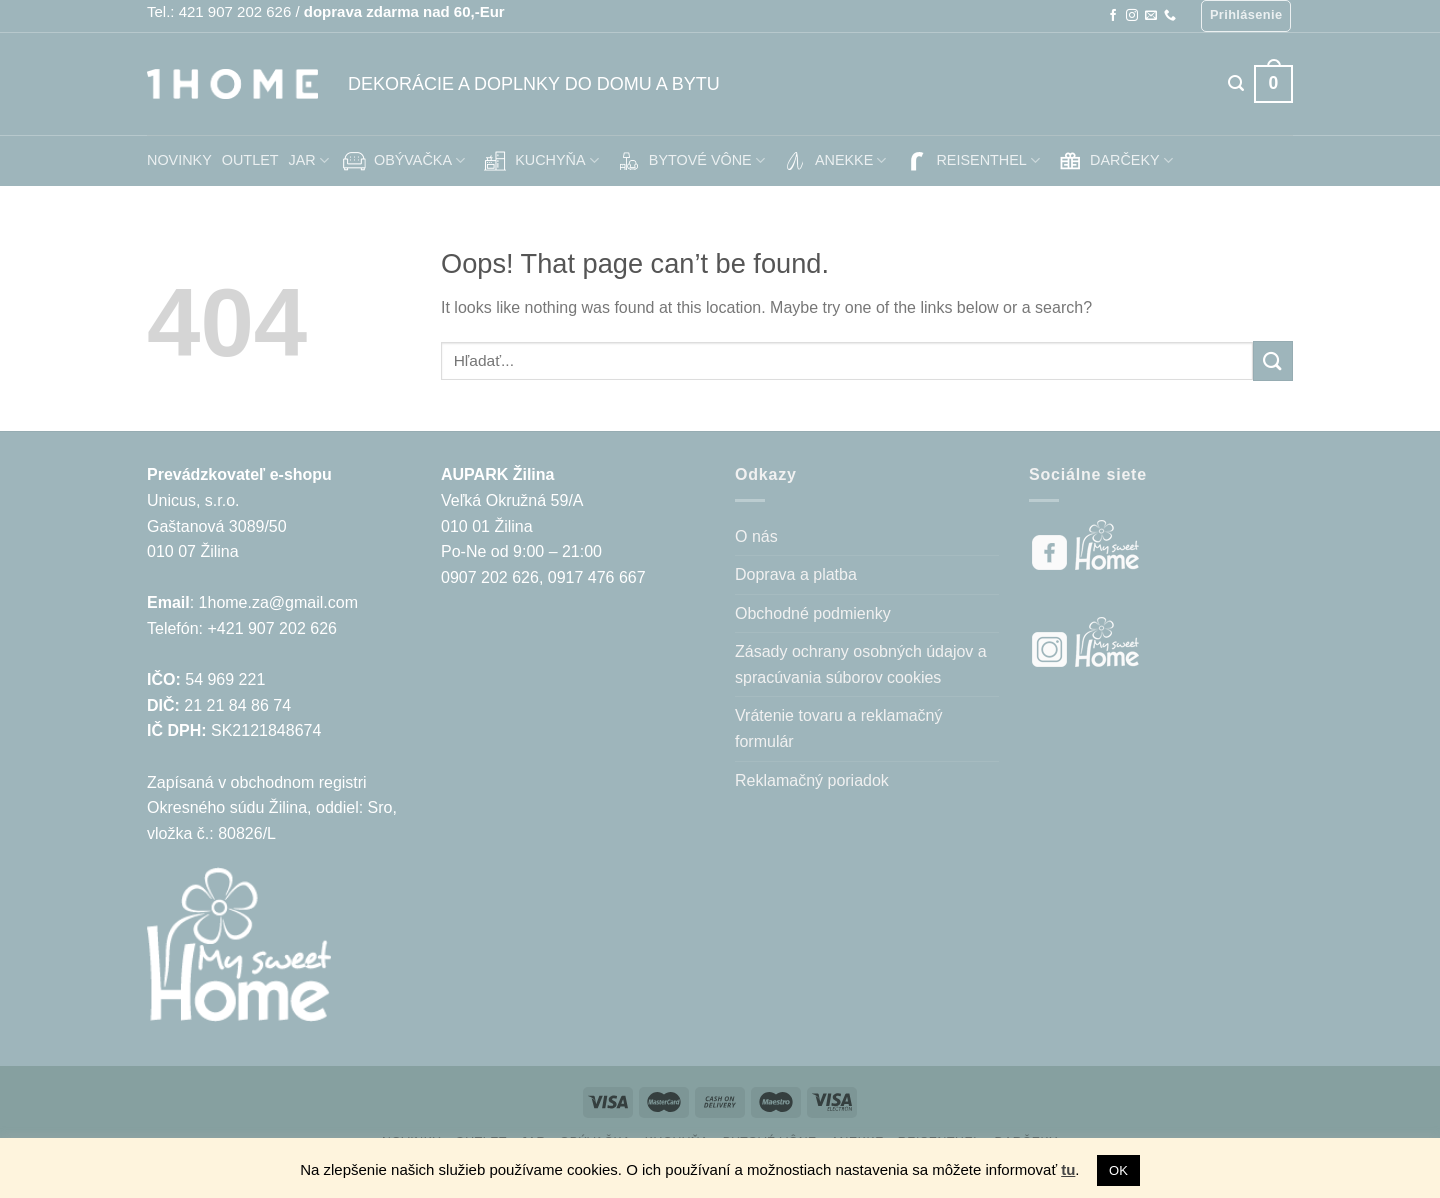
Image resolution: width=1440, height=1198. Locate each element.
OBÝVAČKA (402, 161)
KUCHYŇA (539, 161)
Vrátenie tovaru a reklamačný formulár (839, 728)
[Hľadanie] (1236, 83)
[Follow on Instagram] (1132, 16)
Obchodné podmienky (813, 613)
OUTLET (250, 160)
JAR (309, 160)
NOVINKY (179, 160)
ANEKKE (833, 161)
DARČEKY (1114, 161)
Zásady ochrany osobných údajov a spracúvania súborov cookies (861, 664)
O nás (756, 536)
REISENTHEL (970, 161)
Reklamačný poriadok (812, 780)
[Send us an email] (1151, 16)
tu (1068, 1169)
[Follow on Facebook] (1113, 16)
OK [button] (1118, 1170)
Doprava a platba (796, 574)
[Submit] (1273, 360)
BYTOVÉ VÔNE (689, 161)
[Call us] (1170, 16)
